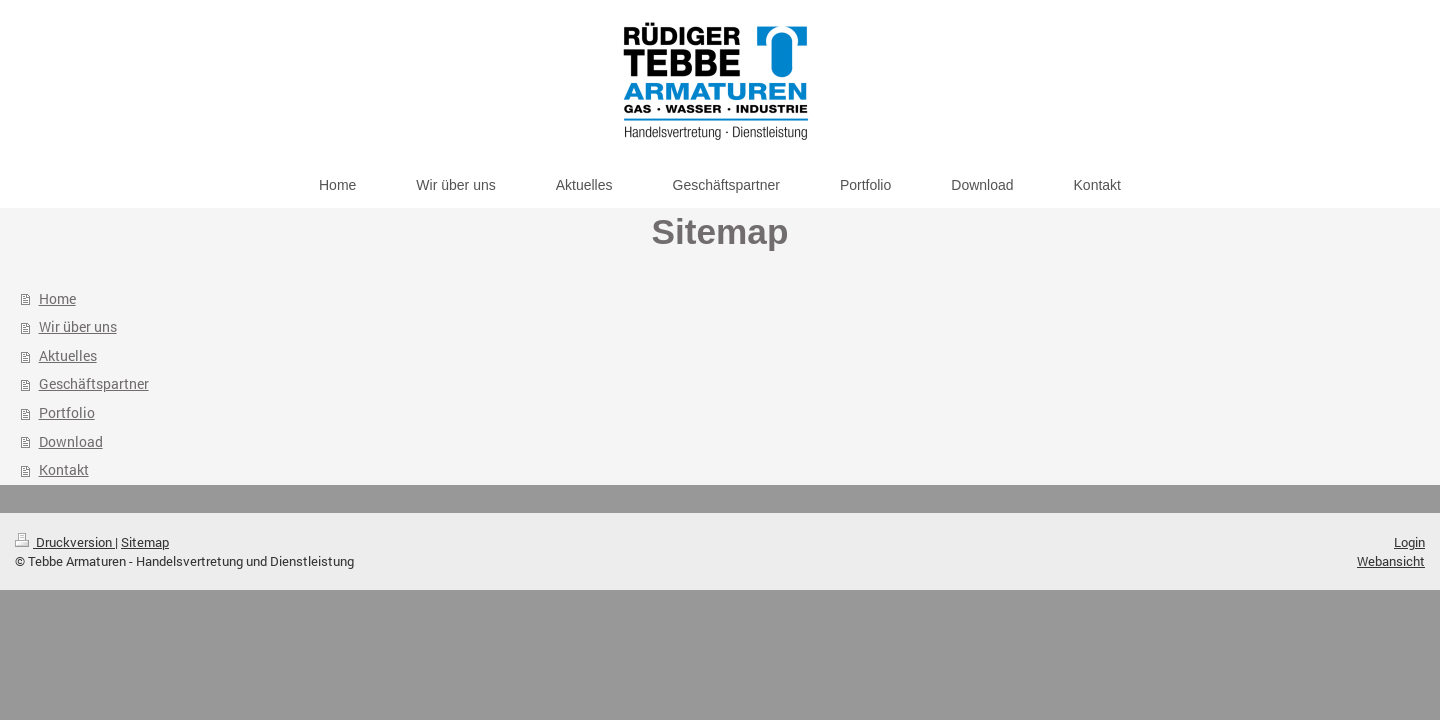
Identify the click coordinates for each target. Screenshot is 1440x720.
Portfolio (67, 412)
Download (71, 441)
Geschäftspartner (94, 383)
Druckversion (65, 542)
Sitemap (145, 542)
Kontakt (64, 469)
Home (57, 298)
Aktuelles (68, 355)
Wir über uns (78, 326)
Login (1409, 542)
